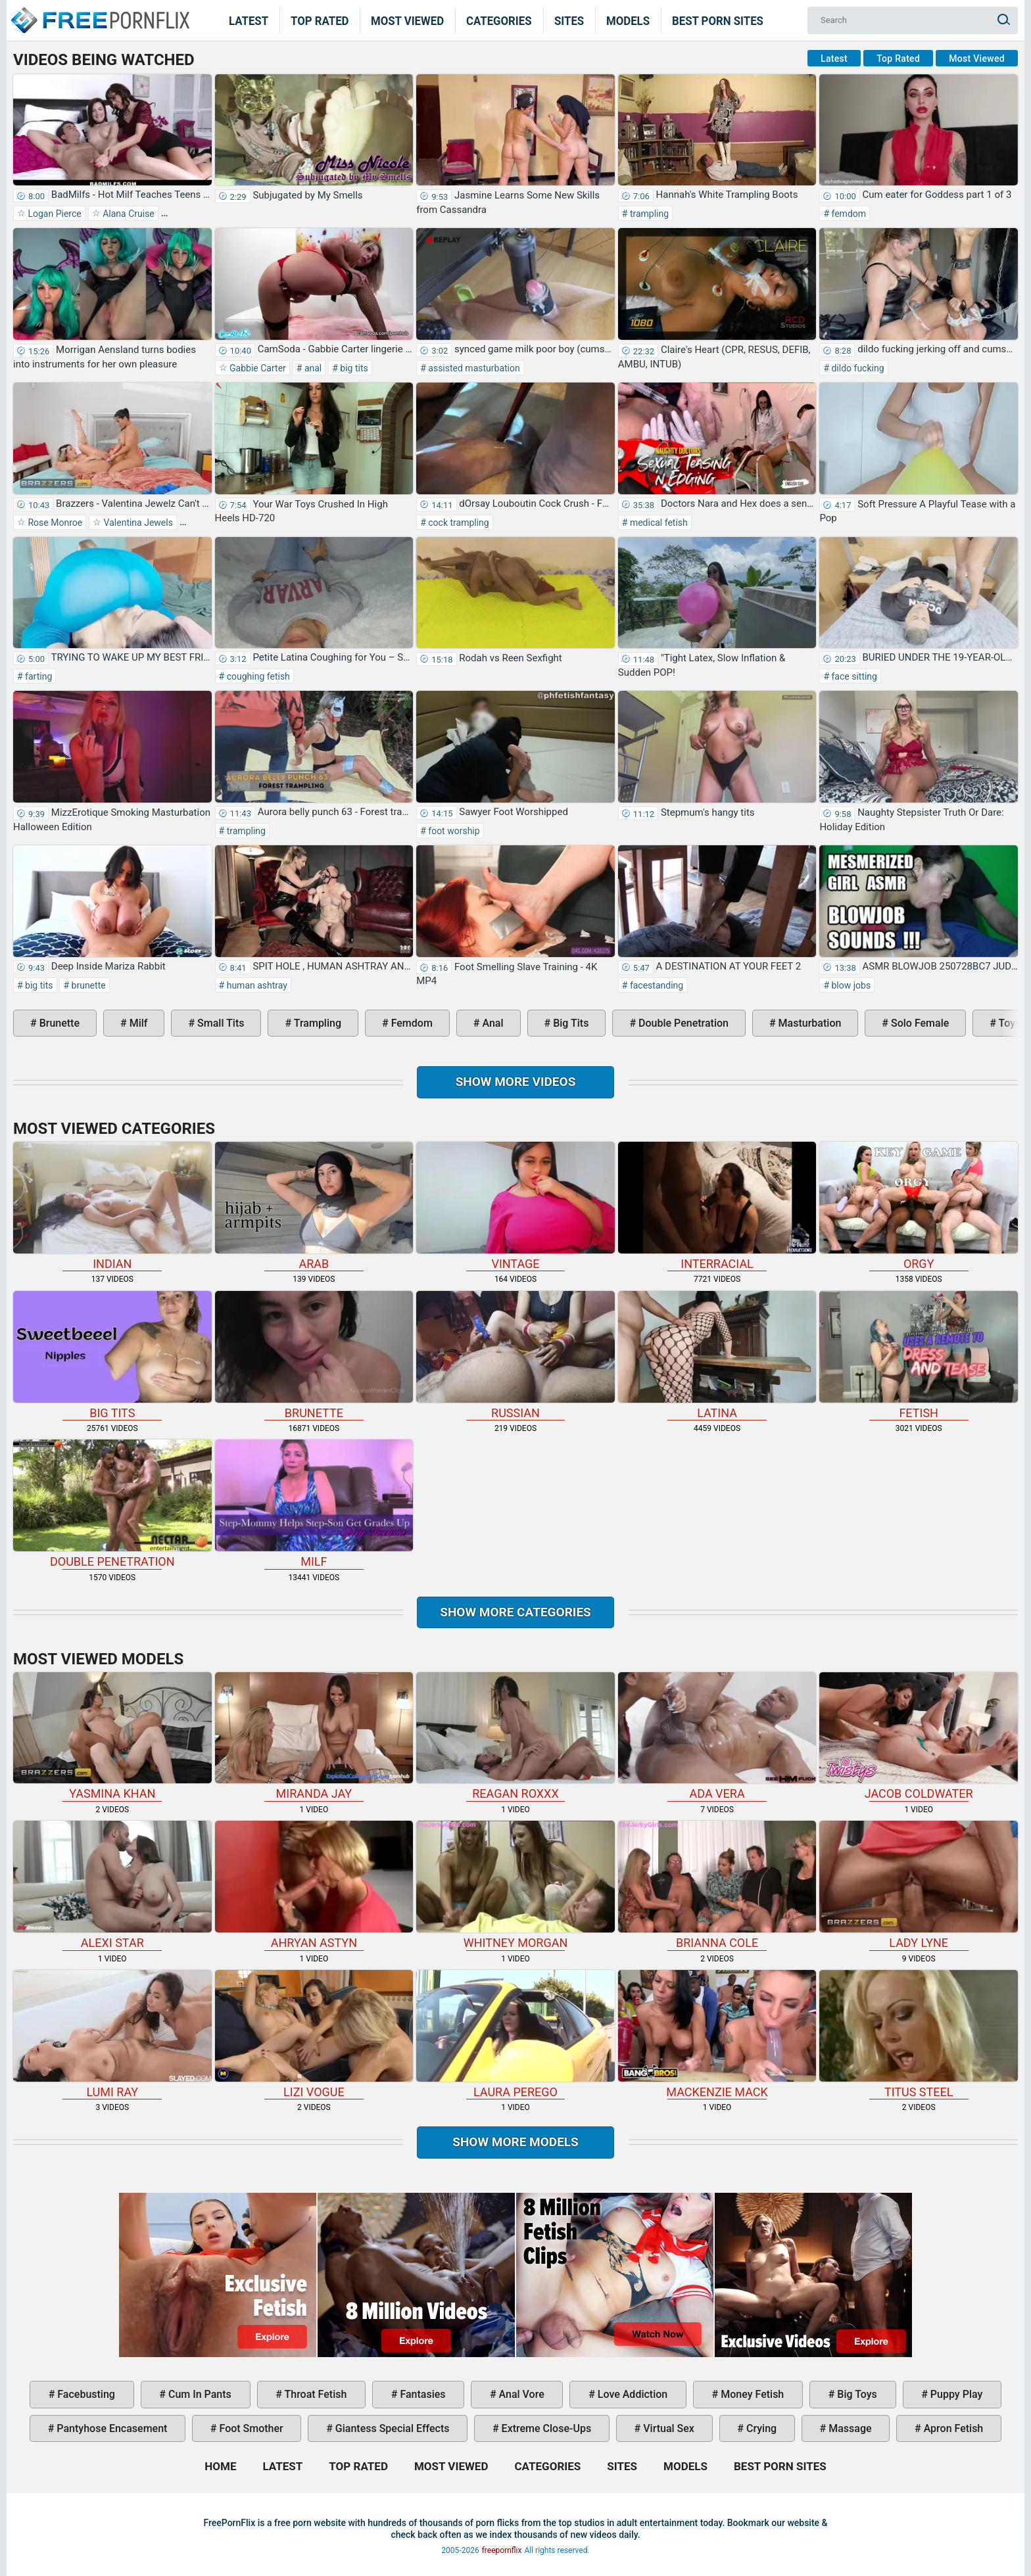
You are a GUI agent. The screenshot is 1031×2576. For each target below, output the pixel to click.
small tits (219, 1023)
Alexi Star (112, 1885)
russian (515, 1355)
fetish (918, 1355)
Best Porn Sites (717, 20)
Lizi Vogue (314, 2034)
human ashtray (255, 985)
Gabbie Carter (257, 368)
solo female (918, 1023)
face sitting (853, 676)
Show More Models (515, 2141)
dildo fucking (856, 368)
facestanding (655, 985)
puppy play (955, 2394)
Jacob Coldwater (918, 1736)
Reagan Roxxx (515, 1736)
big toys (855, 2394)
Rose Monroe (54, 522)
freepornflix (502, 2550)
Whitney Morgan (515, 1885)
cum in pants (198, 2394)
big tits (353, 368)
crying (760, 2428)
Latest (248, 20)
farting (38, 676)
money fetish (751, 2394)
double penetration (682, 1023)
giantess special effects (391, 2428)
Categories (499, 20)
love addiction (631, 2394)
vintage (515, 1206)
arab (314, 1206)
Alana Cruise (128, 213)
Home (99, 11)
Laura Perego (515, 2034)
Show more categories (515, 1612)
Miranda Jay (314, 1736)
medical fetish (657, 522)
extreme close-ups (545, 2428)
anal (312, 368)
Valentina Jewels (137, 522)
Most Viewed (407, 20)
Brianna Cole (717, 1885)
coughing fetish (257, 676)
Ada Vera (717, 1736)
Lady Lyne (918, 1885)
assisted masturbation (473, 368)
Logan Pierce (54, 213)
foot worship (453, 831)
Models (628, 20)
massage (848, 2428)
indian (112, 1206)
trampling (648, 213)
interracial (717, 1206)
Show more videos (516, 1081)
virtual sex (667, 2428)
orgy (918, 1206)
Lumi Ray (112, 2034)
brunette (87, 985)
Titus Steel (918, 2034)
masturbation (809, 1023)
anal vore (520, 2394)
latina (717, 1355)
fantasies (421, 2394)
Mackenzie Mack (717, 2034)
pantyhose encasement (110, 2428)
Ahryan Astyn (314, 1885)
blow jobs (850, 985)
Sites (569, 20)
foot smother (250, 2428)
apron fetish (952, 2428)
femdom (847, 213)
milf (137, 1023)
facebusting (85, 2394)
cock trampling (457, 522)
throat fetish (314, 2394)
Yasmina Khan (112, 1736)
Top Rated (320, 20)
